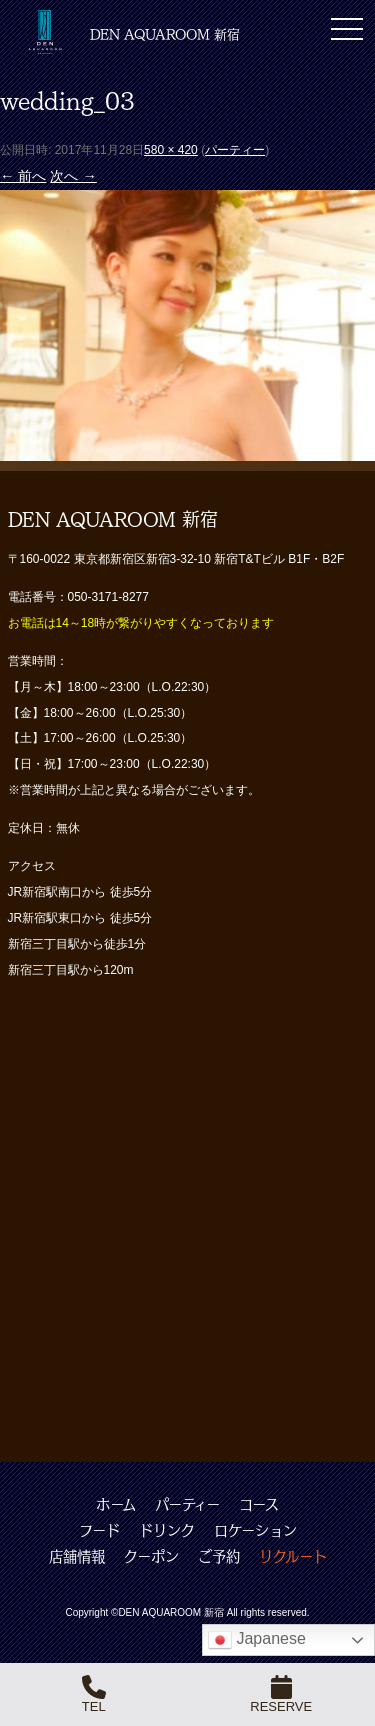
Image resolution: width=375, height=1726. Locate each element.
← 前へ (23, 176)
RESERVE (281, 1694)
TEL (94, 1694)
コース (259, 1504)
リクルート (293, 1556)
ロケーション (255, 1530)
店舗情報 (77, 1556)
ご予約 (219, 1556)
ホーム (116, 1504)
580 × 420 (171, 150)
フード (99, 1530)
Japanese (257, 1640)
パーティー (235, 150)
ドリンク (167, 1530)
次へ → (73, 176)
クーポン (151, 1556)
